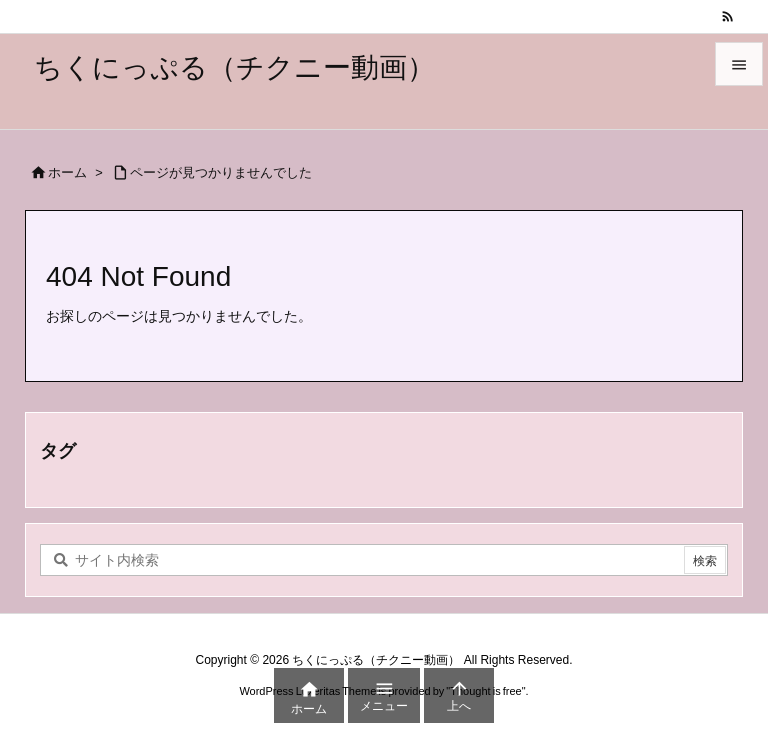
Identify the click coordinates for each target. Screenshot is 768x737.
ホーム (67, 172)
